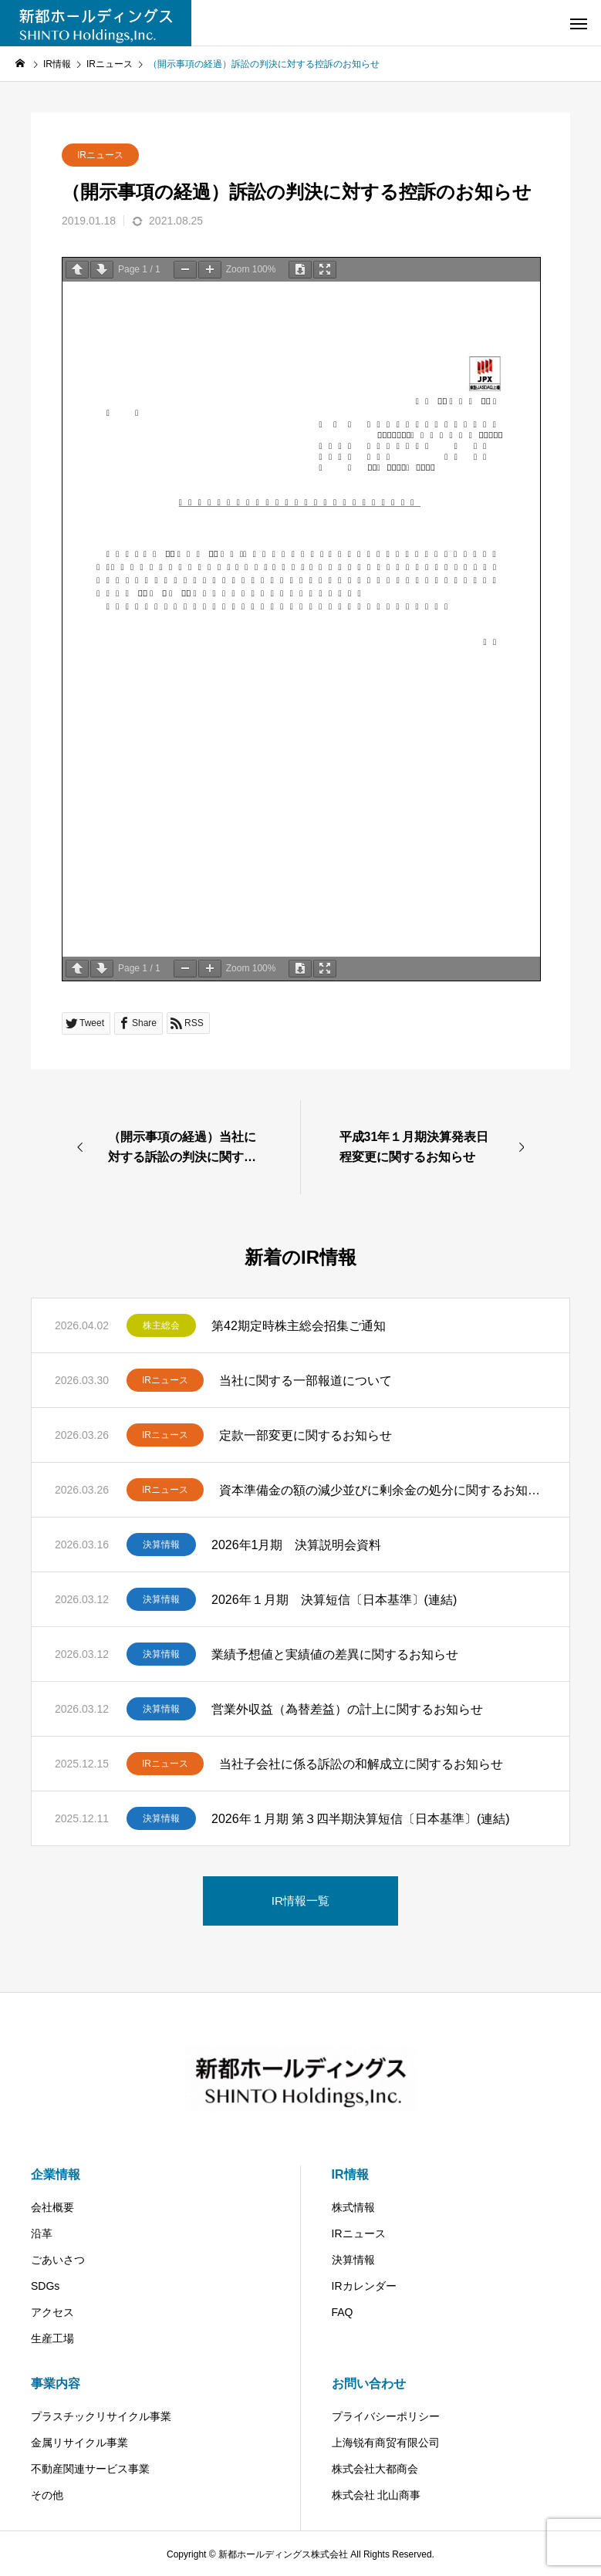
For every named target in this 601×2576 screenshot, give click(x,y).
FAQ (342, 2312)
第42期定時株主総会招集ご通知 (298, 1325)
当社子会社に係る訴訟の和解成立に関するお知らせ (361, 1764)
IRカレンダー (364, 2286)
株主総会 (161, 1325)
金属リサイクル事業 (79, 2442)
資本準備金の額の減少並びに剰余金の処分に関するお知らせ (382, 1490)
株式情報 (353, 2207)
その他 (47, 2495)
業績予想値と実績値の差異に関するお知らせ (334, 1654)
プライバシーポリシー (386, 2416)
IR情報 (350, 2174)
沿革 (41, 2233)
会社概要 (52, 2207)
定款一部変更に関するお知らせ (305, 1435)
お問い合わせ (369, 2383)
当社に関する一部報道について (305, 1380)
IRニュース (100, 155)
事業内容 (55, 2383)
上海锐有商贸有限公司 (386, 2442)
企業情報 (55, 2174)
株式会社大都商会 (375, 2469)
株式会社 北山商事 (376, 2495)
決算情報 (161, 1544)
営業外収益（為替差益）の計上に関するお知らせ (347, 1709)
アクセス (52, 2312)
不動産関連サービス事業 (90, 2469)
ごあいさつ (58, 2260)
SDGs (45, 2286)
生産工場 (52, 2338)
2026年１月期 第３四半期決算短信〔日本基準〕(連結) (360, 1818)
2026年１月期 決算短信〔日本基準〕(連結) (334, 1599)
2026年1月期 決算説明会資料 (296, 1544)
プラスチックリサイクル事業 (101, 2416)
